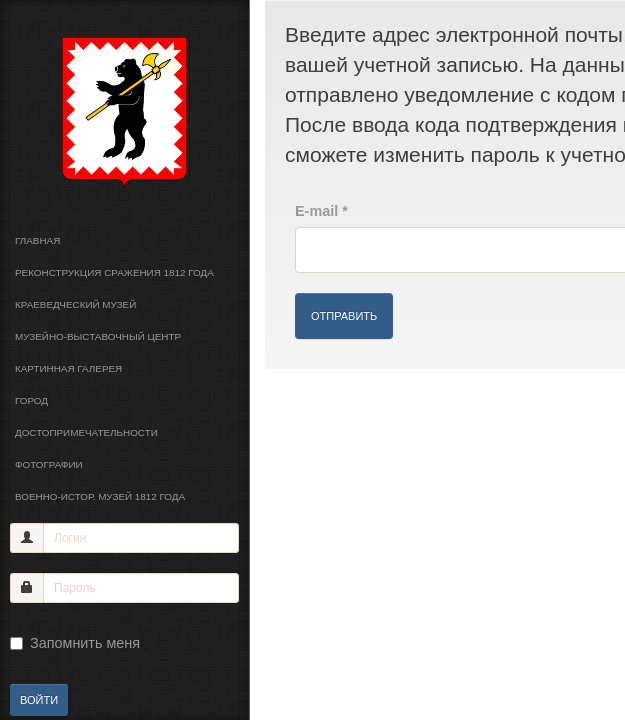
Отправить (344, 316)
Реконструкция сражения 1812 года (114, 272)
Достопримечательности (86, 432)
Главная (37, 240)
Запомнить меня (75, 643)
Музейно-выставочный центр (98, 336)
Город (31, 400)
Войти (39, 700)
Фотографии (49, 464)
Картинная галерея (68, 368)
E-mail (321, 211)
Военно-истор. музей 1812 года (100, 496)
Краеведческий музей (75, 304)
